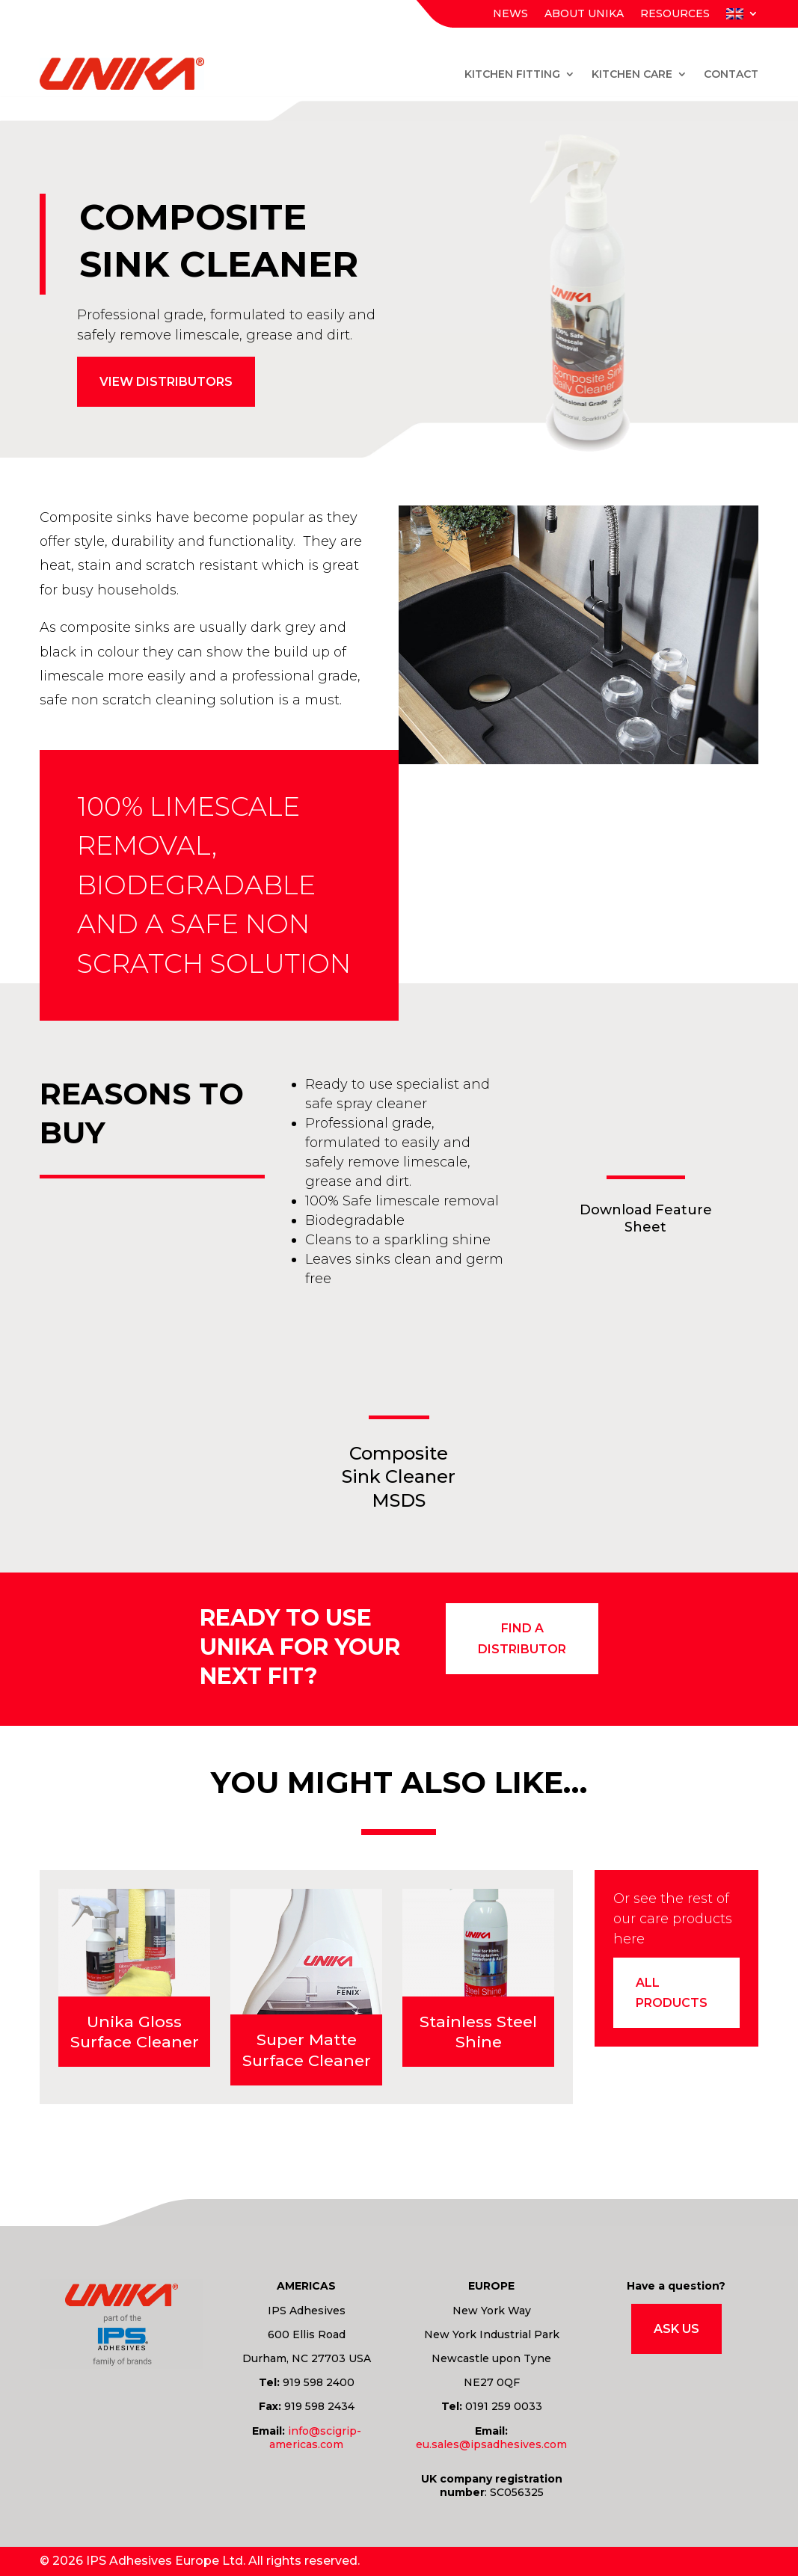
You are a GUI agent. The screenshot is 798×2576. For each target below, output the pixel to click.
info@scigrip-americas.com (315, 2437)
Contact (731, 74)
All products (672, 1993)
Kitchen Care (632, 74)
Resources (675, 14)
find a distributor (522, 1638)
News (510, 14)
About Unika (584, 14)
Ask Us (676, 2329)
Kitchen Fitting (512, 74)
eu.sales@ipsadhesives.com (491, 2444)
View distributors (166, 382)
